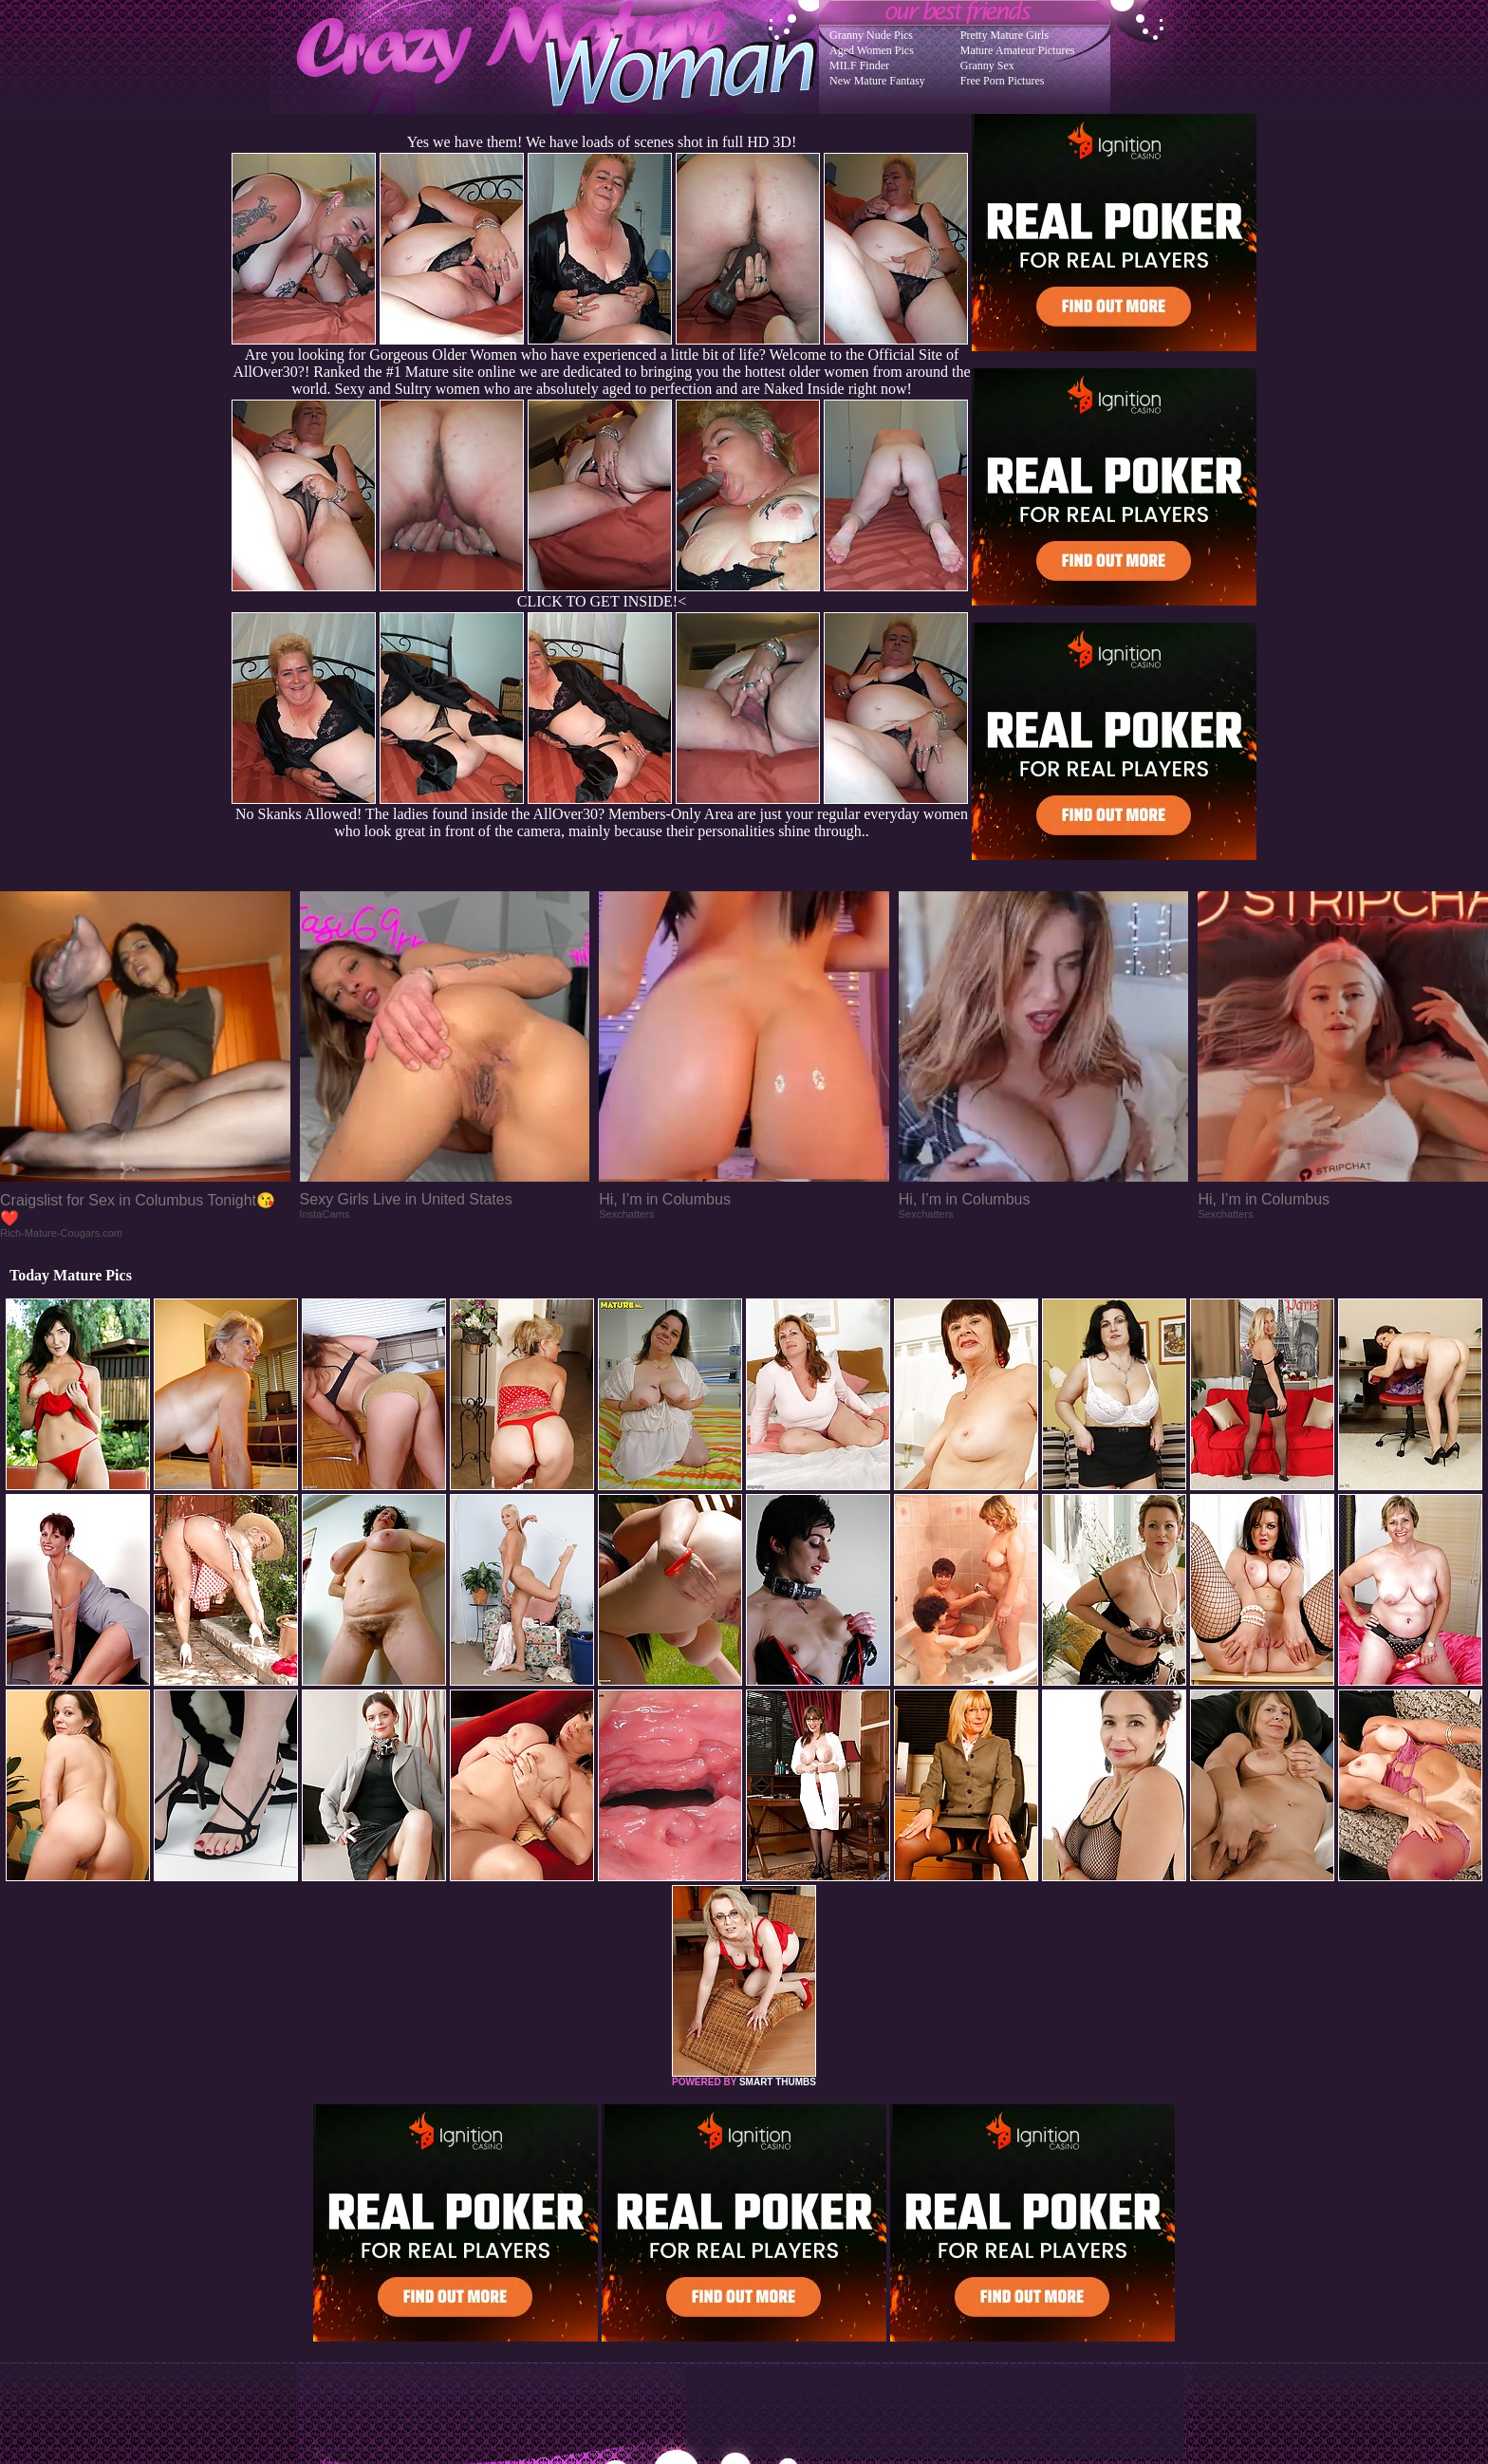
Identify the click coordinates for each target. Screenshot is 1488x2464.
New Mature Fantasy (877, 80)
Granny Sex (987, 65)
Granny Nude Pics (871, 35)
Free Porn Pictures (1002, 80)
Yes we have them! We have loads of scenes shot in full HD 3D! (601, 142)
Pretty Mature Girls (1004, 35)
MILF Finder (859, 65)
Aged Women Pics (871, 50)
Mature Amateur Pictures (1017, 50)
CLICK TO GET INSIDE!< (601, 601)
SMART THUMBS (777, 2082)
